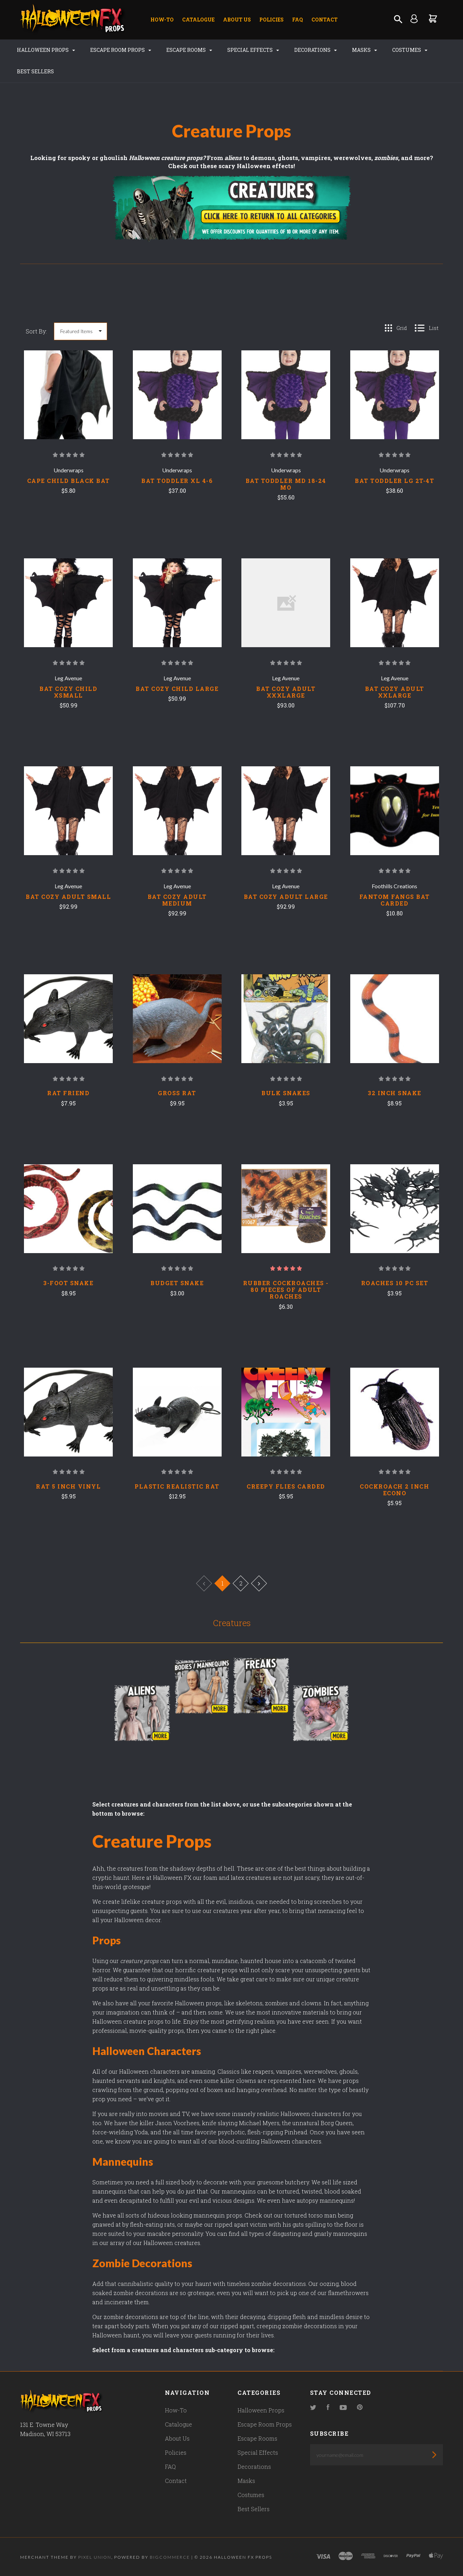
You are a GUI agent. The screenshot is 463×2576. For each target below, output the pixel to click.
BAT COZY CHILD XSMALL (68, 692)
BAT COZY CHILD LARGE (177, 688)
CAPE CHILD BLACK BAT (68, 480)
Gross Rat (177, 1093)
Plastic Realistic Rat (177, 1486)
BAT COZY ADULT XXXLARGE (285, 692)
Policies (271, 19)
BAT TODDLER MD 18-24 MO (286, 484)
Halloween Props (46, 50)
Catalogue (198, 19)
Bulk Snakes (285, 1093)
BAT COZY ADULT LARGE (286, 896)
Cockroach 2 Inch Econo (394, 1490)
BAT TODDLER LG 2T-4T (394, 480)
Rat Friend (68, 1093)
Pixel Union (94, 2557)
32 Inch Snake (394, 1093)
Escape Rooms (189, 50)
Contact (324, 19)
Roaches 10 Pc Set (394, 1283)
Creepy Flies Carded (286, 1486)
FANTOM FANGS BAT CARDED (394, 900)
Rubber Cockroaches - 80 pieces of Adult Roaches (286, 1289)
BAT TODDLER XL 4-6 (177, 480)
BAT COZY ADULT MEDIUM (177, 900)
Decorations (315, 50)
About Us (237, 19)
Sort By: (36, 331)
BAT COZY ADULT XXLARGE (394, 692)
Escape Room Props (120, 50)
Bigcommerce (170, 2557)
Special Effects (253, 50)
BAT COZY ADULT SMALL (68, 896)
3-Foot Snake (68, 1283)
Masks (364, 50)
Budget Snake (177, 1283)
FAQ (297, 19)
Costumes (409, 50)
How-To (162, 19)
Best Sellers (35, 71)
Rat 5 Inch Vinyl (68, 1486)
